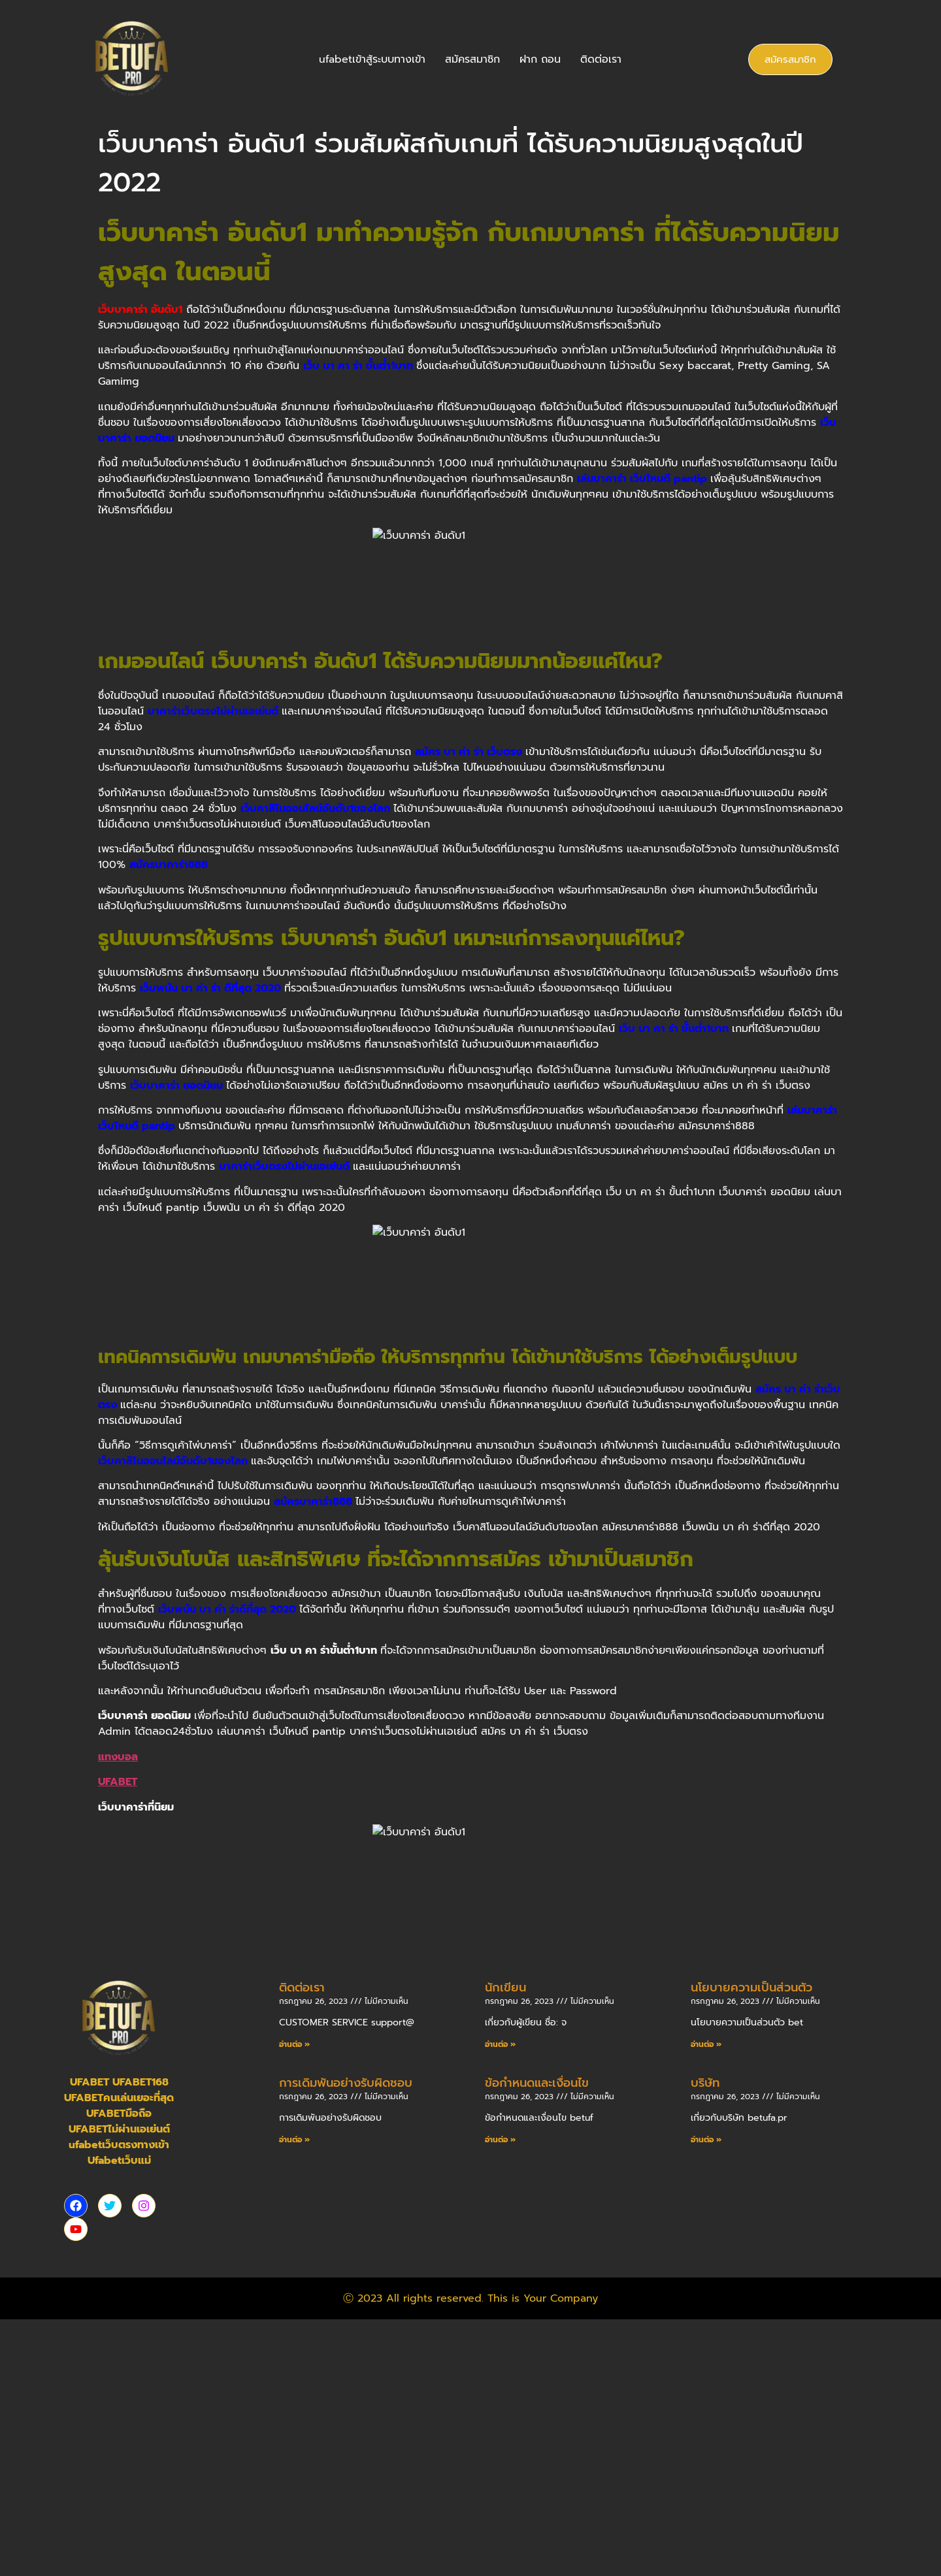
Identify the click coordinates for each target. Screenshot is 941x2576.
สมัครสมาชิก (472, 59)
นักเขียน (505, 2248)
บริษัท (705, 2343)
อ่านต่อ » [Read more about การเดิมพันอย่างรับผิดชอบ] (294, 2400)
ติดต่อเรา (600, 59)
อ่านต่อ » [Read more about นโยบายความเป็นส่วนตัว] (706, 2305)
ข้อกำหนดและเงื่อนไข (537, 2343)
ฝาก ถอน (540, 59)
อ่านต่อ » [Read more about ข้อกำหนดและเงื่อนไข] (500, 2400)
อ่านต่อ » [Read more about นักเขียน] (500, 2305)
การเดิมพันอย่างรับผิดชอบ (345, 2343)
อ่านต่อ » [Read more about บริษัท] (706, 2400)
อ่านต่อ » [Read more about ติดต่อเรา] (294, 2305)
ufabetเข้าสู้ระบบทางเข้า (372, 59)
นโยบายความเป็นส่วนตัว (751, 2248)
